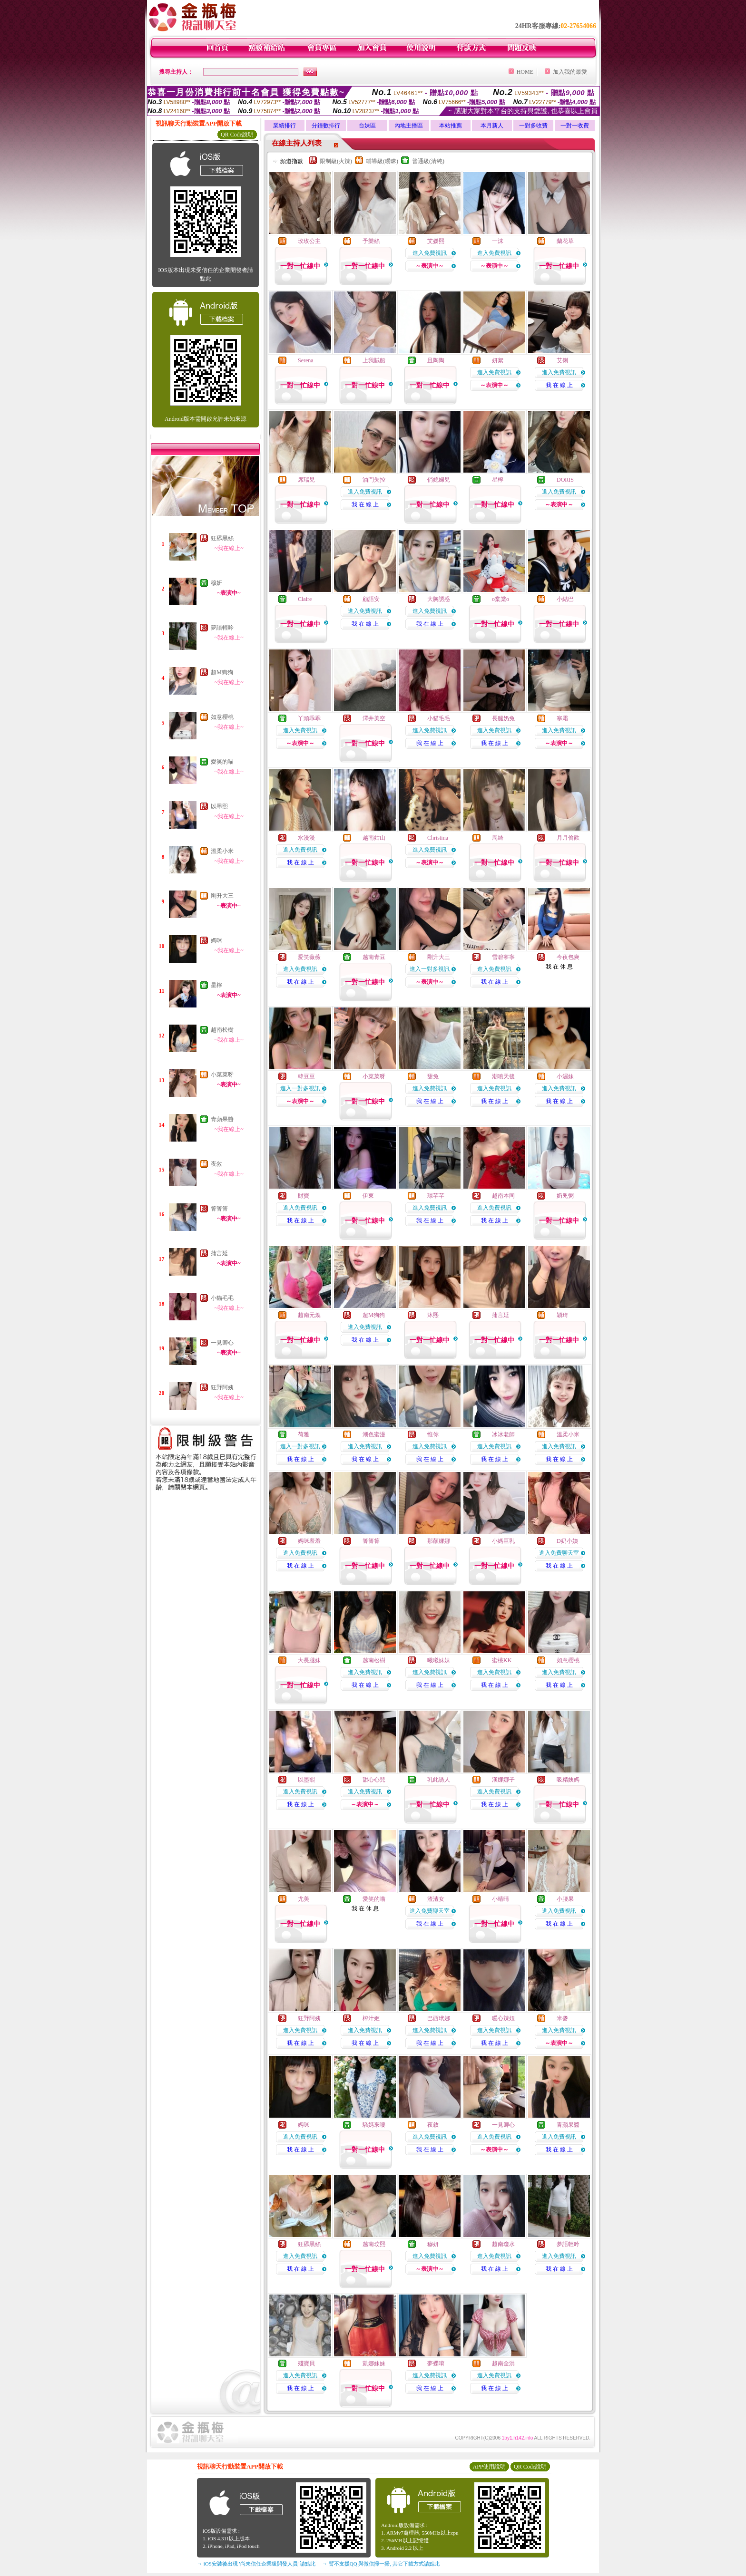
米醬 (562, 2018)
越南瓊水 (503, 2244)
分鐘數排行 (326, 125)
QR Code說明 (237, 134)
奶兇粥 (565, 1195)
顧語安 (371, 599)
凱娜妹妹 (374, 2363)
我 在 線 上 (559, 385)
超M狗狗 (222, 672)
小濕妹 (565, 1076)
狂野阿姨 (222, 1387)
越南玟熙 (374, 2244)
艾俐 (562, 360)
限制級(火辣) (336, 161)
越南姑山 (374, 837)
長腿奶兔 (503, 718)
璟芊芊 (435, 1195)
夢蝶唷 (435, 2363)
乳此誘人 (438, 1779)
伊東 (368, 1195)
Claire (305, 599)
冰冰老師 (503, 1434)
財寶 (303, 1195)
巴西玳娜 (438, 2018)
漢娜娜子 (503, 1779)
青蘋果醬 (222, 1119)
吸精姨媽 (568, 1779)
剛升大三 (222, 895)
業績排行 (284, 125)
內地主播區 (408, 125)
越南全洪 (503, 2363)
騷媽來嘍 (374, 2124)
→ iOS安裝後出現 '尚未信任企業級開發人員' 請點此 (256, 2563)
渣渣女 (435, 1899)
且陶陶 (435, 360)
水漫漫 (306, 837)
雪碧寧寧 (503, 957)
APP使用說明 (489, 2466)
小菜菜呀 (222, 1074)
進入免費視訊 (429, 253)
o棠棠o (500, 599)
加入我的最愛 (570, 71)
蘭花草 (565, 241)
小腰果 (565, 1899)
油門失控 (374, 479)
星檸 (216, 985)
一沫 (497, 241)
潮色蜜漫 (374, 1434)
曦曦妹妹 (438, 1660)
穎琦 (562, 1315)
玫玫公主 (309, 241)
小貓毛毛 (222, 1298)
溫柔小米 (222, 851)
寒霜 (562, 718)
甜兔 (433, 1076)
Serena (306, 360)
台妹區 (367, 125)
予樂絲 (371, 241)
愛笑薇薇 (309, 957)
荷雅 (303, 1434)
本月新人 (492, 125)
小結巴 (565, 599)
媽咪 (216, 940)
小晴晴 (500, 1899)
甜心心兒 (374, 1779)
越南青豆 (374, 957)
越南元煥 (309, 1315)
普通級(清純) (428, 161)
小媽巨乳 (503, 1541)
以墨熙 (219, 806)
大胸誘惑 (438, 599)
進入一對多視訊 (430, 969)
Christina (437, 837)
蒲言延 (219, 1253)
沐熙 (433, 1315)
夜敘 (216, 1164)
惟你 (433, 1434)
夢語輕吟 (222, 627)
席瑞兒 (306, 479)
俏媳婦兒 (438, 479)
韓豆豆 (306, 1076)
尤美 (303, 1899)
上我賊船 (374, 360)
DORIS (565, 479)
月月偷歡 (568, 837)
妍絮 (497, 360)
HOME (525, 71)
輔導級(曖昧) (382, 161)
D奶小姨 (567, 1541)
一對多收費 (533, 125)
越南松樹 (222, 1030)
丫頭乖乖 (309, 718)
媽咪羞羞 (309, 1541)
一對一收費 (574, 125)
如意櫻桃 (222, 717)
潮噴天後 (503, 1076)
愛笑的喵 (222, 761)
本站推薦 (450, 125)
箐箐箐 (219, 1208)
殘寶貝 (306, 2363)
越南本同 (503, 1195)
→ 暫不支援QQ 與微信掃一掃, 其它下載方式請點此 (381, 2563)
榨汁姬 (371, 2018)
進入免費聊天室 (559, 1552)
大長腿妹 (309, 1660)
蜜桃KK (501, 1660)
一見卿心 (222, 1342)
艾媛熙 (435, 241)
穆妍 (216, 583)
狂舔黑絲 (222, 538)
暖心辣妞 (503, 2018)
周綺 (497, 837)
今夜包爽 (568, 957)
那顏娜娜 (438, 1541)
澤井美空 (374, 718)
